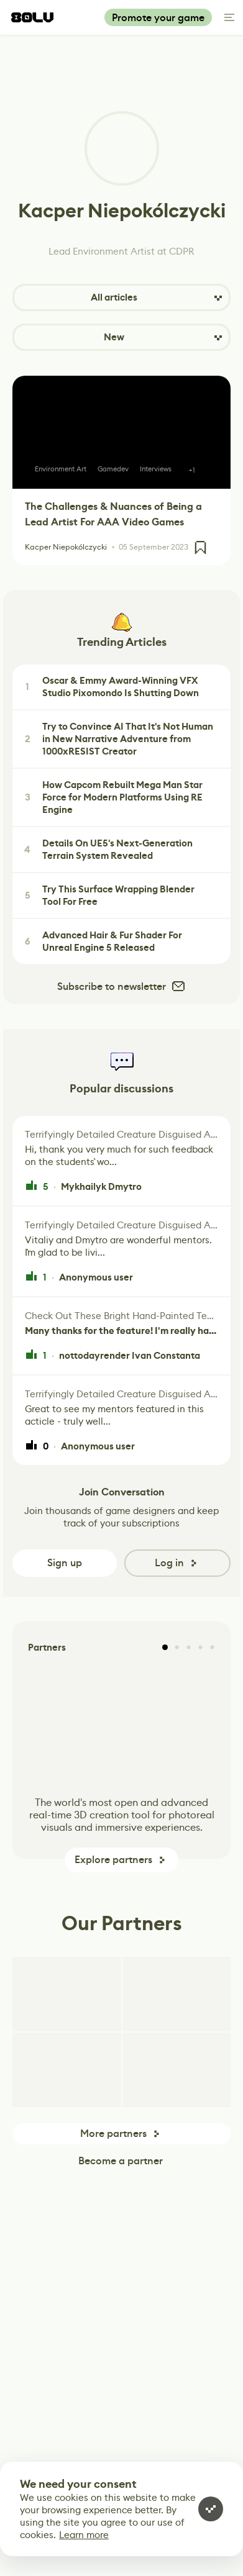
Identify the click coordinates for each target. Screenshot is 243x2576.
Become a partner (120, 2160)
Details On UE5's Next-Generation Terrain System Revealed (107, 849)
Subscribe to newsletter (121, 986)
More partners (113, 2133)
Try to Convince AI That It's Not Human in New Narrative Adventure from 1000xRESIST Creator (117, 739)
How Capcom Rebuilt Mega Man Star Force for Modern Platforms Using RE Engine (112, 797)
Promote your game (158, 17)
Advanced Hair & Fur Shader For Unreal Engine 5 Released (101, 941)
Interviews (156, 469)
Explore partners (113, 1859)
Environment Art (60, 469)
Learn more (84, 2535)
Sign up (64, 1562)
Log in (169, 1562)
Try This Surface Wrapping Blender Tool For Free (108, 895)
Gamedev (113, 469)
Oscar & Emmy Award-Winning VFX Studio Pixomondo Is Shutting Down (110, 686)
